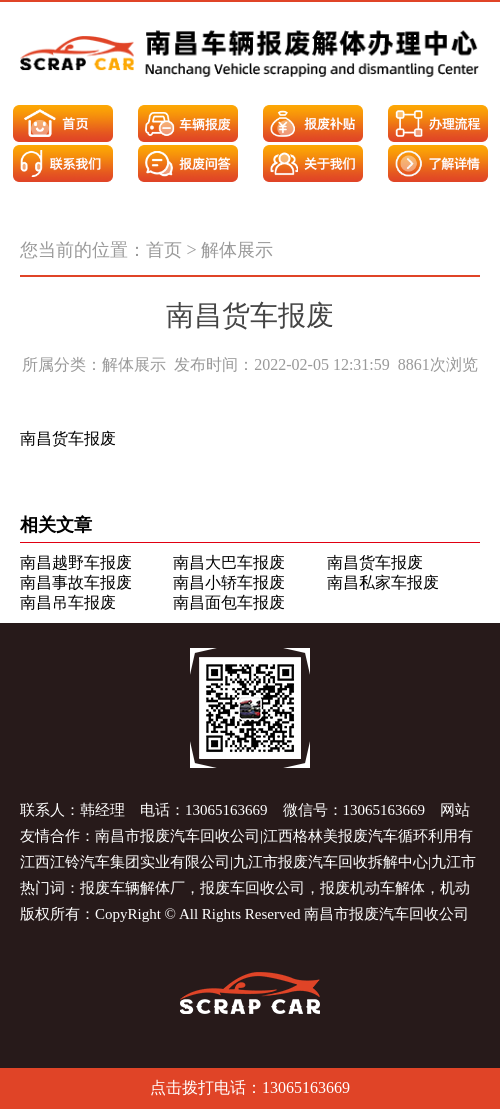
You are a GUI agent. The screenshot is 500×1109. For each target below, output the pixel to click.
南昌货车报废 (375, 562)
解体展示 (237, 250)
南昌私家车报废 (383, 582)
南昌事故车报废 (76, 582)
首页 (164, 250)
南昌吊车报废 (68, 602)
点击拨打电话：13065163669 (250, 1087)
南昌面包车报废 (229, 602)
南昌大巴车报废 (229, 562)
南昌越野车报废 (76, 562)
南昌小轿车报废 (229, 582)
